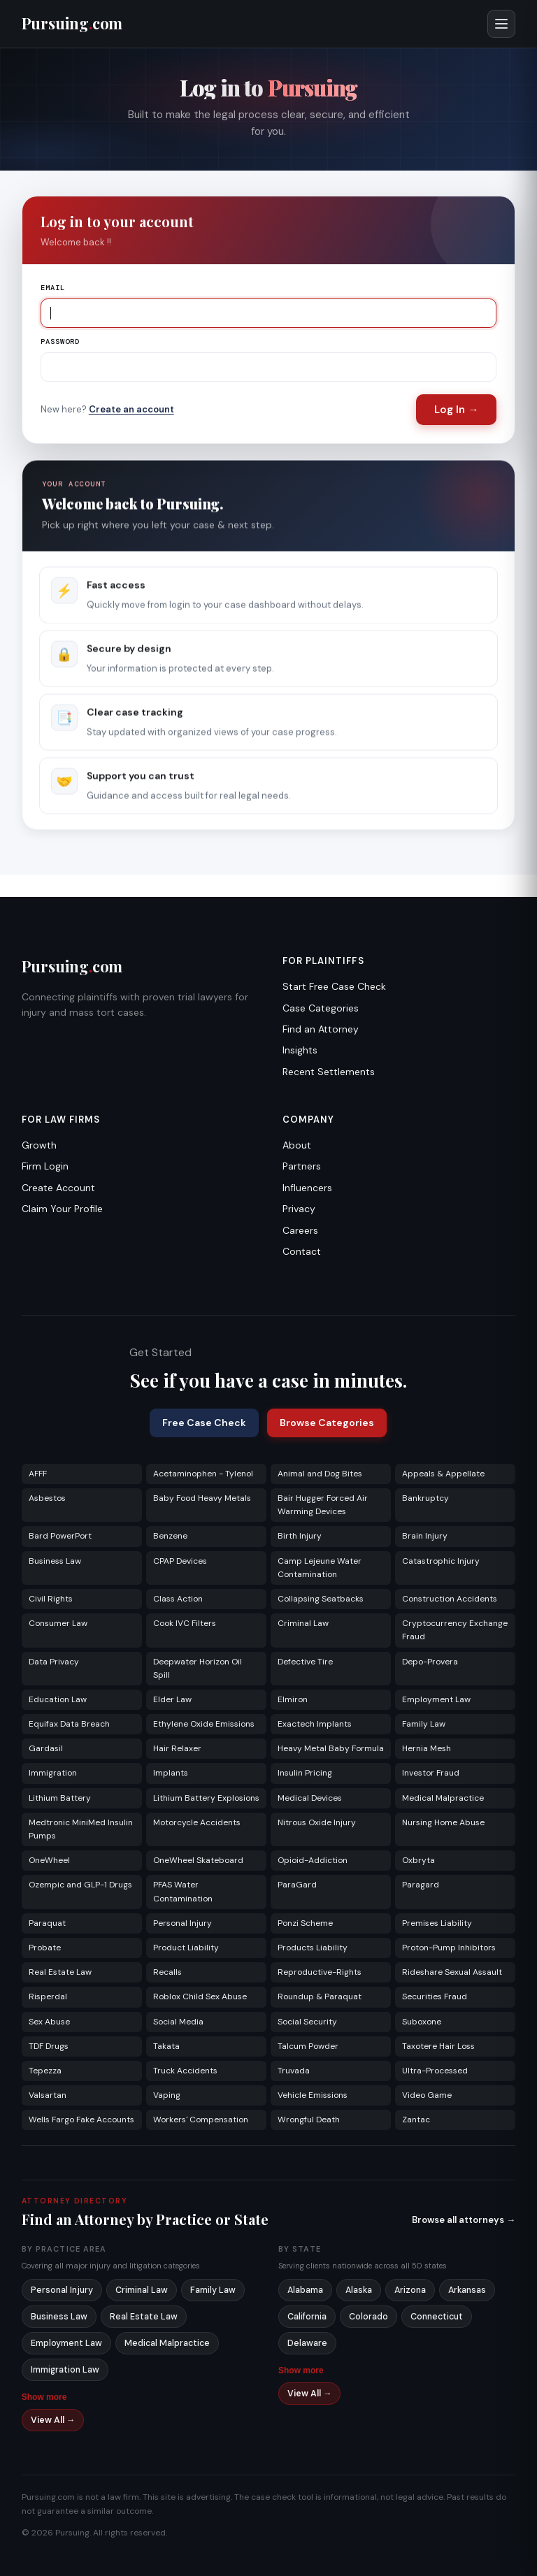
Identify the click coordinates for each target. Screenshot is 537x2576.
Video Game (427, 2095)
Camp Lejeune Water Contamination (319, 1567)
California (307, 2316)
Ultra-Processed (435, 2070)
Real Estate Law (60, 1972)
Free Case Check (204, 1422)
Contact (301, 1251)
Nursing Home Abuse (443, 1822)
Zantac (416, 2119)
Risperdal (48, 1996)
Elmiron (293, 1699)
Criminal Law (303, 1623)
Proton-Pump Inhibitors (449, 1947)
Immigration (53, 1772)
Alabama (305, 2290)
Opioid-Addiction (313, 1860)
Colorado (368, 2316)
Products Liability (313, 1947)
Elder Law (172, 1699)
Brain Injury (425, 1535)
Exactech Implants (315, 1723)
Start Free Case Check (334, 986)
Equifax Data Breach (69, 1723)
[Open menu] (501, 24)
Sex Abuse (49, 2021)
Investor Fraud (430, 1772)
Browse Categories (327, 1422)
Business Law (55, 1561)
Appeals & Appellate (443, 1473)
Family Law (423, 1723)
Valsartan (47, 2095)
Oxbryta (418, 1860)
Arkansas (467, 2290)
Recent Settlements (328, 1071)
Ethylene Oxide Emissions (204, 1723)
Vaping (166, 2095)
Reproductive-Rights (319, 1972)
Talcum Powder (308, 2046)
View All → (53, 2420)
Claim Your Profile (62, 1208)
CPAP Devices (180, 1561)
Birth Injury (300, 1535)
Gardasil (46, 1748)
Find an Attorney (320, 1029)
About (296, 1145)
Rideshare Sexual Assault (452, 1972)
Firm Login (45, 1166)
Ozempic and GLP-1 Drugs (80, 1884)
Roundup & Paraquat (319, 1996)
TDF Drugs (49, 2046)
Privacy (298, 1208)
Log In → (456, 410)
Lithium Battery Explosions (206, 1798)
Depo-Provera (430, 1661)
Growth (39, 1145)
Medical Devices (310, 1798)
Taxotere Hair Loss (438, 2046)
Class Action (178, 1598)
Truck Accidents (185, 2070)
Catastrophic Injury (441, 1561)
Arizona (410, 2290)
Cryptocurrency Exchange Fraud (455, 1630)
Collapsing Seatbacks (321, 1598)
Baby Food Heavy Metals (202, 1498)
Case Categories (320, 1008)
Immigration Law (65, 2369)
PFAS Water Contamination (183, 1891)
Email (53, 287)
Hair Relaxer (177, 1748)
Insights (299, 1050)
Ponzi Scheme (305, 1923)
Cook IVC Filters (184, 1623)
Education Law (58, 1699)
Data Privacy (54, 1661)
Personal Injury (182, 1923)
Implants (170, 1772)
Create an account (131, 409)
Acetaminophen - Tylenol (203, 1473)
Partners (301, 1166)
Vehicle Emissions (313, 2095)
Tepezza (45, 2070)
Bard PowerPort (60, 1535)
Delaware (307, 2343)
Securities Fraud (434, 1996)
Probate (45, 1947)
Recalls (167, 1972)
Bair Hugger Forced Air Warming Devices (323, 1504)
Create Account (58, 1187)
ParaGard (297, 1884)
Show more (44, 2397)
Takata (166, 2046)
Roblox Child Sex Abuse (200, 1996)
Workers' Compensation (200, 2119)
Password (60, 341)
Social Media (178, 2021)
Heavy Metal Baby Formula (331, 1748)
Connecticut (436, 2316)
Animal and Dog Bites (320, 1473)
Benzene (170, 1535)
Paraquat (47, 1923)
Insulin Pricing (305, 1772)
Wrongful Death (309, 2119)
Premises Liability (437, 1923)
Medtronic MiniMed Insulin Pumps (81, 1829)
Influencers (307, 1187)
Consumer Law (58, 1623)
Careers (300, 1230)
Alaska (358, 2290)
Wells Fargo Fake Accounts (81, 2119)
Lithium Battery (60, 1798)
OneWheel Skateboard (198, 1860)
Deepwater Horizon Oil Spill (197, 1668)
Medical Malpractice (443, 1798)
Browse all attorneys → (463, 2220)
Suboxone (421, 2021)
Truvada (294, 2070)
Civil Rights (51, 1598)
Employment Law (436, 1699)
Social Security (307, 2021)
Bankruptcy (425, 1498)
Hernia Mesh (426, 1748)
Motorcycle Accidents (197, 1822)
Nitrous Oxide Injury (317, 1822)
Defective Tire (305, 1661)
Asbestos (47, 1498)
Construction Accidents (449, 1598)
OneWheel (49, 1860)
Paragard (420, 1884)
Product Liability (186, 1947)
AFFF (38, 1473)
